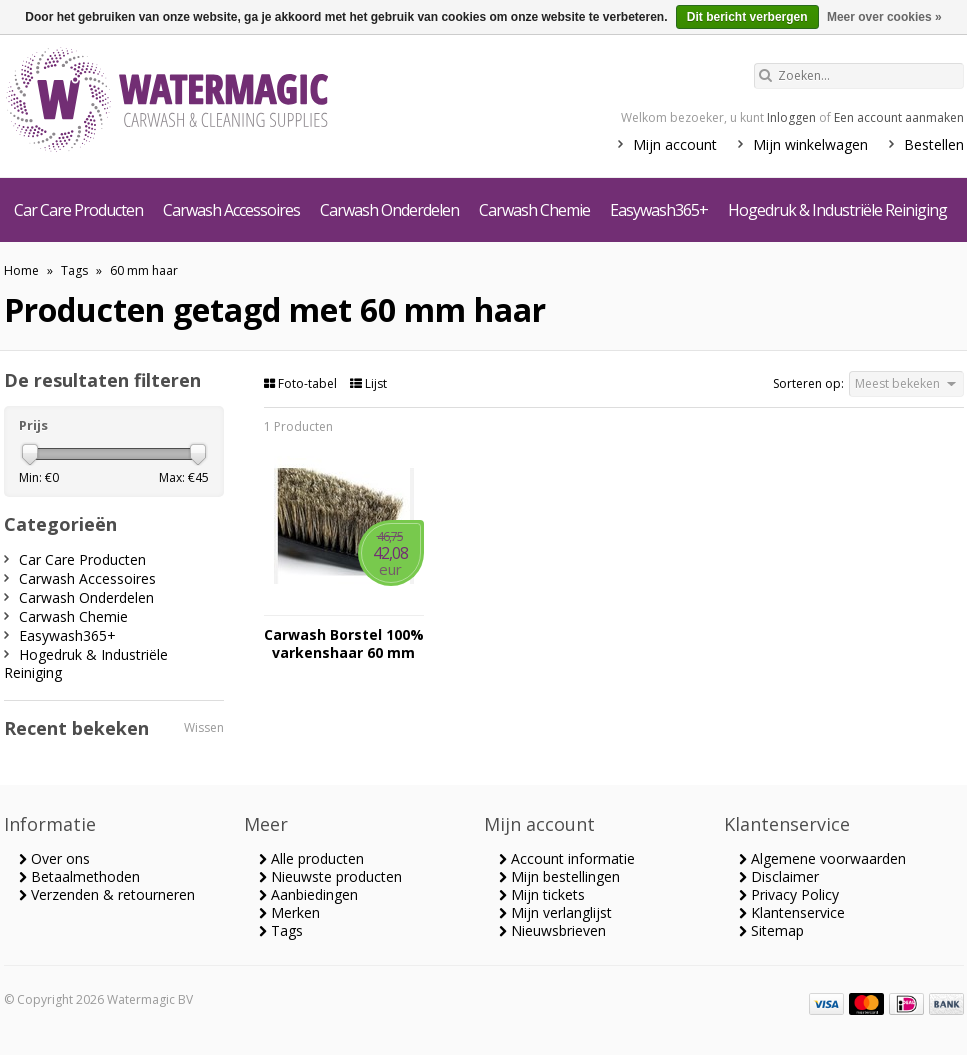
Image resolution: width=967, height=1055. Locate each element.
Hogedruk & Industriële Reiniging (837, 210)
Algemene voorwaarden (822, 858)
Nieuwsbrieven (552, 930)
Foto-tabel (302, 383)
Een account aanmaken (899, 117)
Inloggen (791, 117)
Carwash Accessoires (231, 210)
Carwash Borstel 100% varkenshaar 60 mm (344, 644)
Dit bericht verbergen (747, 17)
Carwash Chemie (534, 210)
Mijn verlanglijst (555, 912)
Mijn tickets (542, 894)
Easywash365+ (659, 210)
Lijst (368, 383)
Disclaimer (779, 876)
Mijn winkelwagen (810, 144)
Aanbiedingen (308, 894)
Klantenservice (792, 912)
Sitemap (771, 930)
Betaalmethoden (79, 876)
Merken (289, 912)
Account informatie (567, 858)
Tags (74, 270)
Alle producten (311, 858)
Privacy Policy (789, 894)
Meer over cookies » (884, 17)
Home (21, 270)
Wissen (204, 727)
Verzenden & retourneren (107, 894)
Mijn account (675, 144)
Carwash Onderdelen (389, 210)
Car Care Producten (78, 210)
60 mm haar (144, 270)
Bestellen (934, 144)
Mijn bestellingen (559, 876)
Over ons (54, 858)
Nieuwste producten (330, 876)
